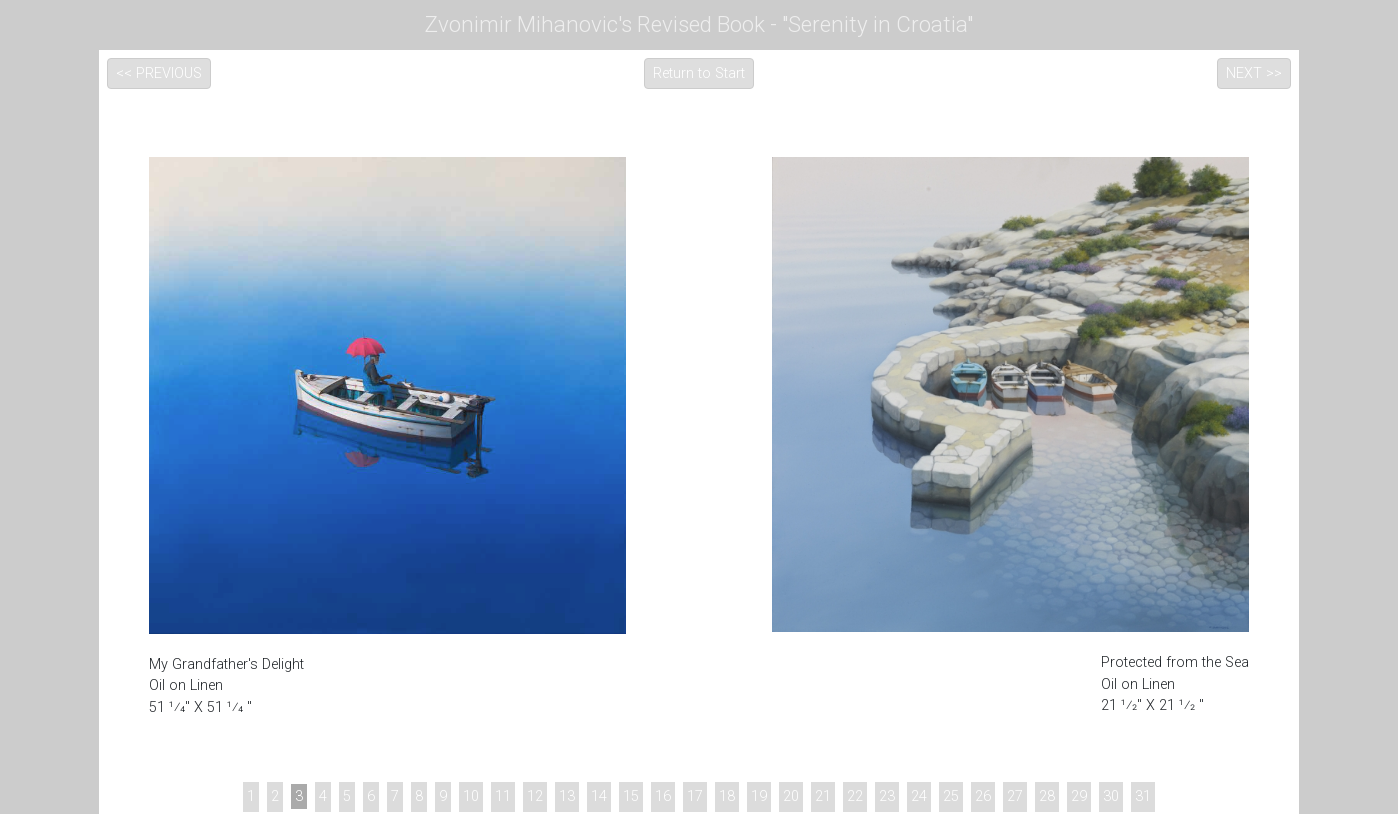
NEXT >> (1254, 73)
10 (471, 796)
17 (695, 796)
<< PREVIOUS (159, 73)
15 (631, 796)
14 (599, 796)
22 (855, 796)
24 (919, 796)
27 (1015, 796)
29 (1079, 796)
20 (791, 796)
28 (1047, 796)
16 (663, 796)
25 (951, 796)
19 (759, 796)
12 (535, 796)
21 (823, 796)
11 (503, 796)
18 (727, 796)
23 (887, 796)
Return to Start (699, 73)
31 (1143, 796)
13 (567, 796)
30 (1111, 796)
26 (983, 796)
